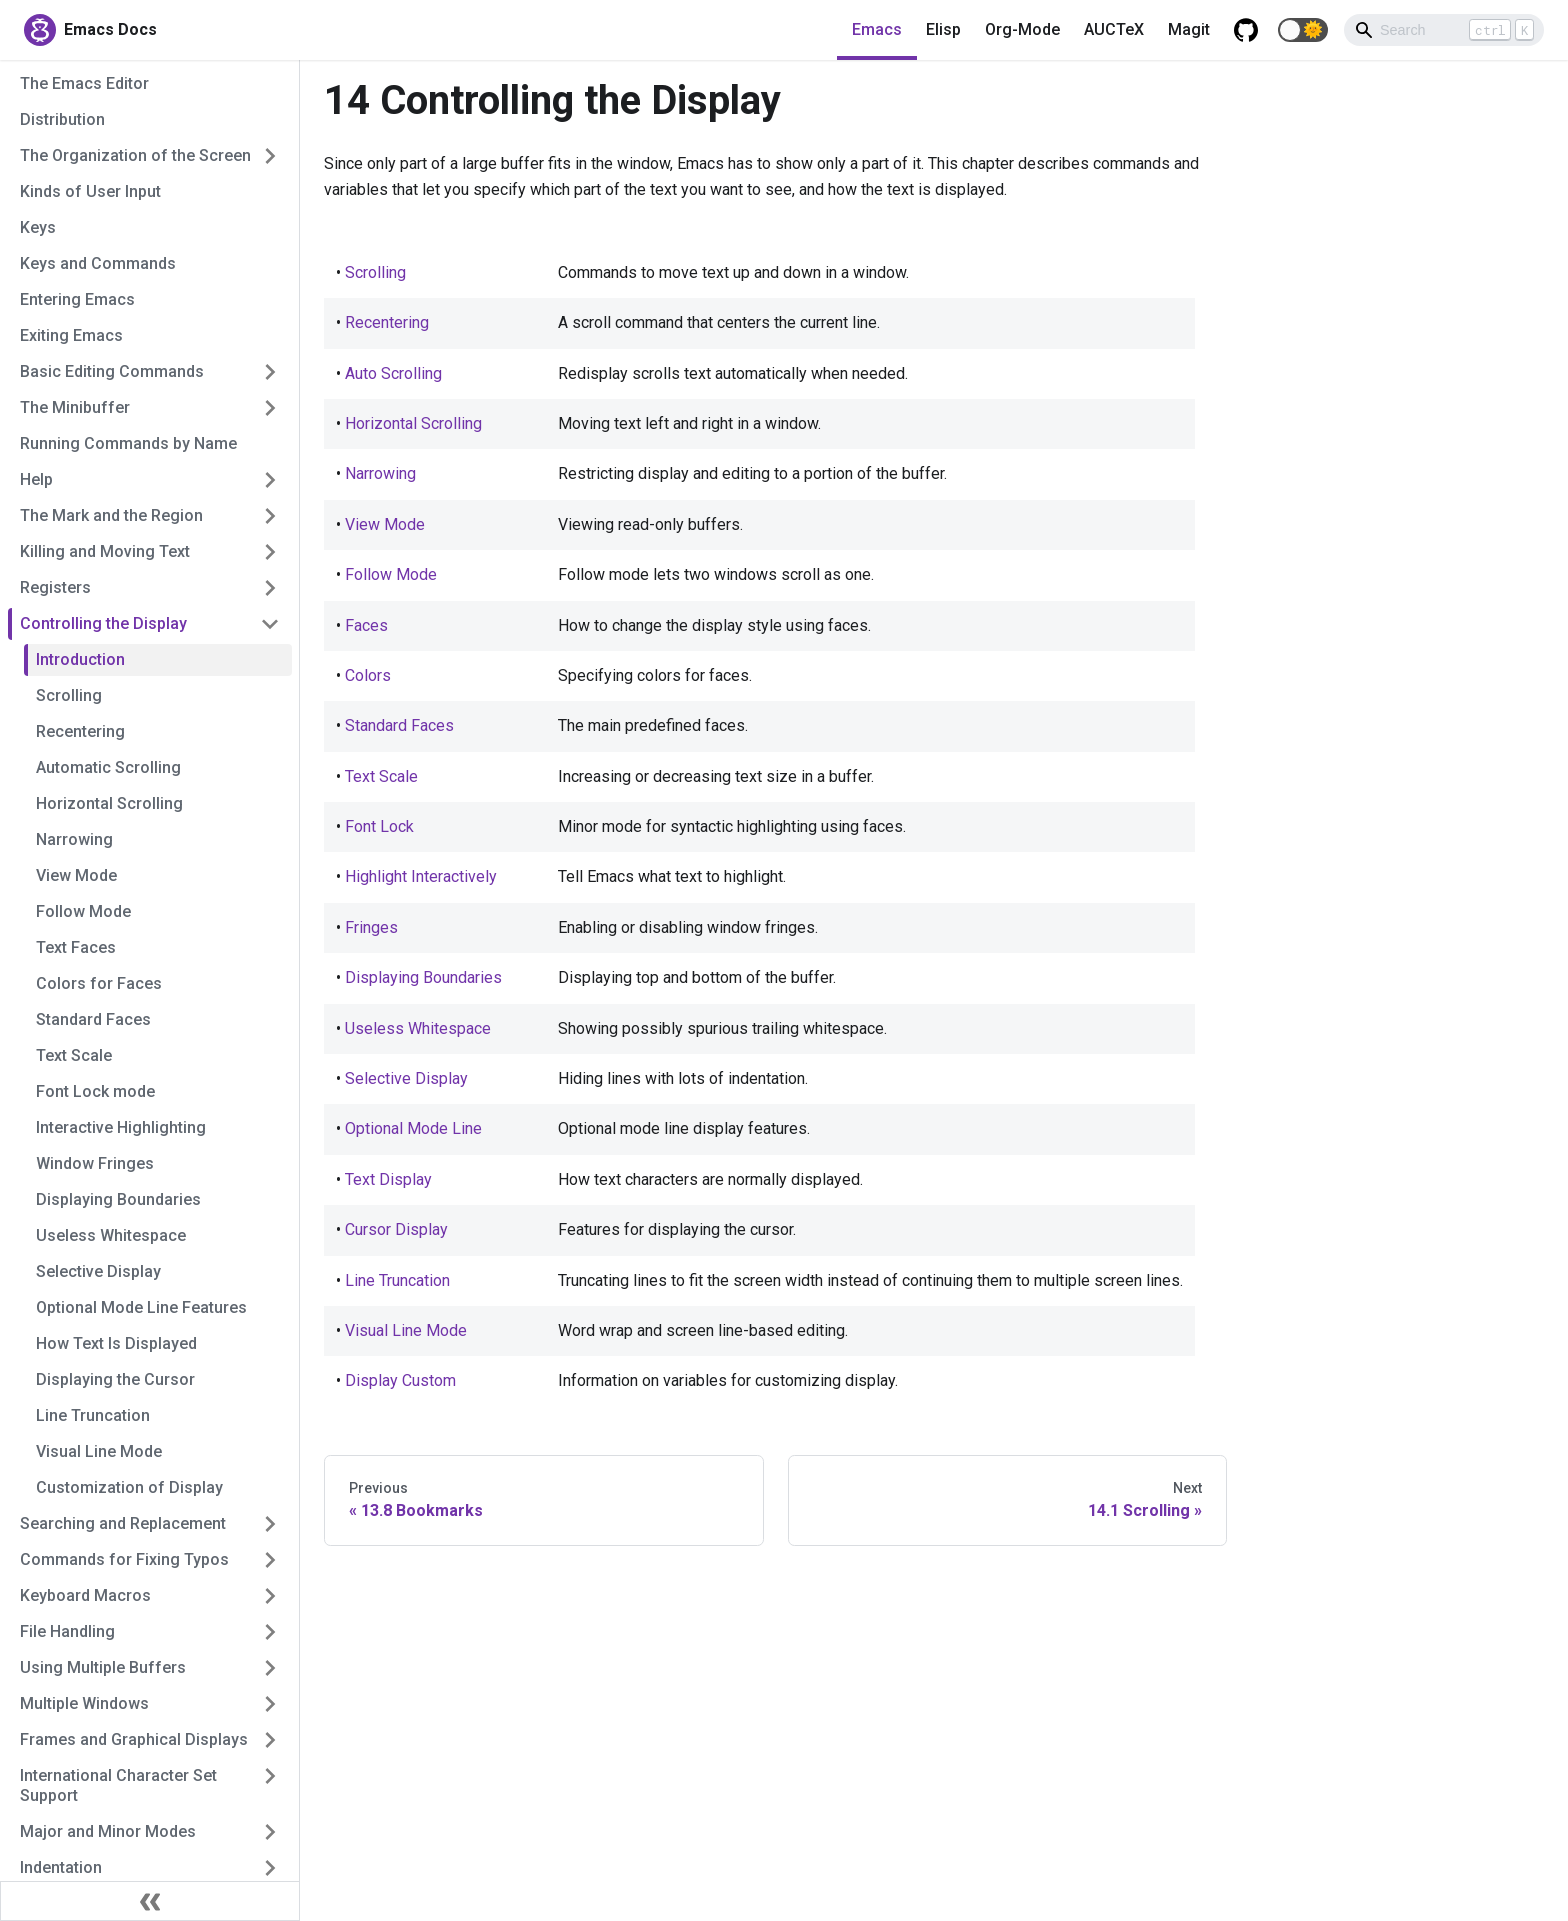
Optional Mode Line (413, 1128)
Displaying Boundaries (118, 1199)
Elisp (943, 29)
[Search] (1444, 30)
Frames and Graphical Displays (134, 1739)
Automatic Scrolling (108, 767)
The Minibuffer (75, 407)
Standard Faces (93, 1019)
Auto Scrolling (393, 373)
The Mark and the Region (111, 515)
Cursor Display (396, 1229)
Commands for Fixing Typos (124, 1559)
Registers (55, 587)
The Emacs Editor (84, 83)
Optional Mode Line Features (141, 1307)
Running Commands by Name (128, 443)
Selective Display (98, 1271)
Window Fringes (95, 1163)
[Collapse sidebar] (150, 1901)
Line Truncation (93, 1415)
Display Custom (400, 1380)
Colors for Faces (99, 983)
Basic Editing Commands (112, 371)
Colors (368, 675)
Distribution (62, 119)
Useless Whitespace (111, 1235)
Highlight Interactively (421, 876)
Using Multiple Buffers (103, 1667)
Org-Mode (1022, 29)
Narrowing (74, 839)
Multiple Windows (84, 1703)
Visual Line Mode (99, 1451)
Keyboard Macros (85, 1595)
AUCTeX (1114, 29)
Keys (38, 227)
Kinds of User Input (90, 191)
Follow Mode (83, 911)
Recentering (80, 731)
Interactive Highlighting (121, 1127)
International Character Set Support (118, 1785)
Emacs (877, 29)
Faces (366, 625)
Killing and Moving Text (105, 551)
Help (36, 479)
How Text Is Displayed (116, 1343)
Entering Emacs (77, 299)
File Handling (67, 1631)
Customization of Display (129, 1487)
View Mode (76, 875)
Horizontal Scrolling (109, 803)
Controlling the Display (103, 623)
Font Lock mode (95, 1091)
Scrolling (69, 695)
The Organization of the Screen (135, 155)
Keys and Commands (98, 263)
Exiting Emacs (71, 335)
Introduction (80, 659)
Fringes (371, 927)
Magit (1189, 29)
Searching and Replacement (123, 1523)
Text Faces (76, 947)
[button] (1303, 30)
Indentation (61, 1867)
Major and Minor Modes (108, 1831)
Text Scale (74, 1055)
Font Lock (379, 826)
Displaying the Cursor (115, 1379)
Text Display (388, 1179)
